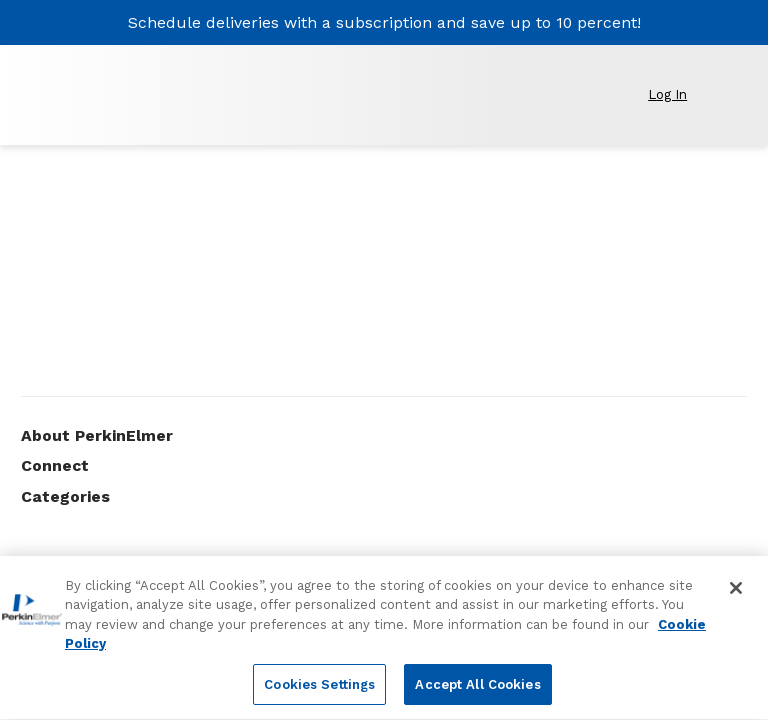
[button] (678, 94)
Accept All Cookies (477, 694)
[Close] (736, 598)
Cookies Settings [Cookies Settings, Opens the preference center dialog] (319, 694)
